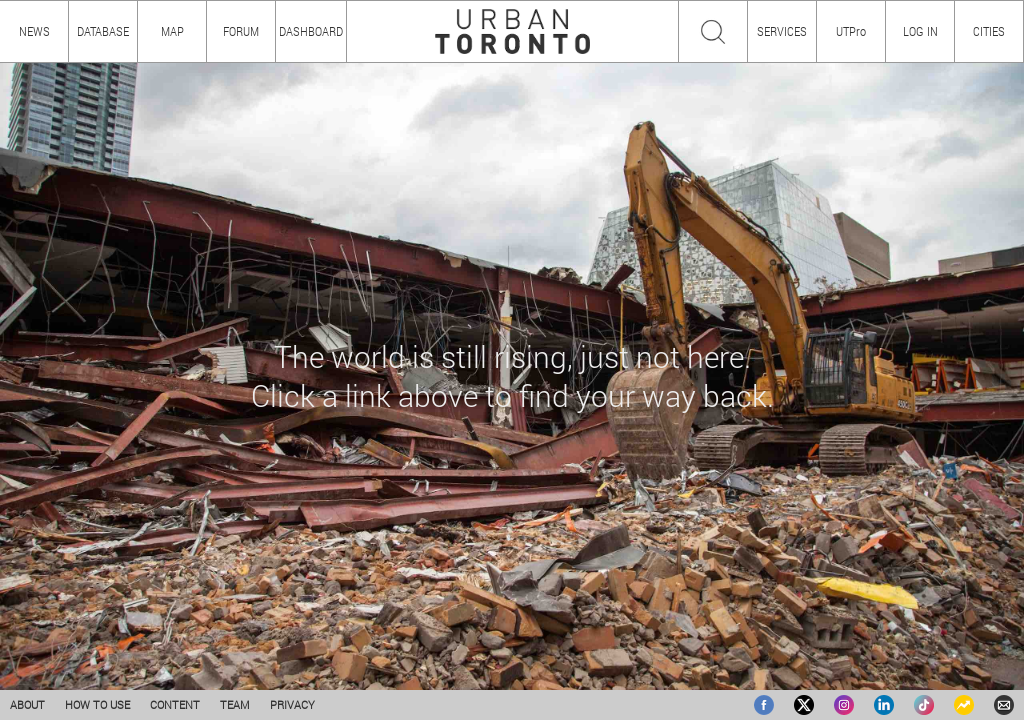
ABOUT (27, 704)
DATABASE (103, 31)
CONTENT (175, 704)
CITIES (989, 31)
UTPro (851, 31)
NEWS (34, 31)
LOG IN (920, 31)
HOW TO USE (97, 704)
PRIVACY (292, 704)
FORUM (241, 31)
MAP (172, 31)
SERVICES (782, 31)
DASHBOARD (311, 31)
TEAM (235, 704)
